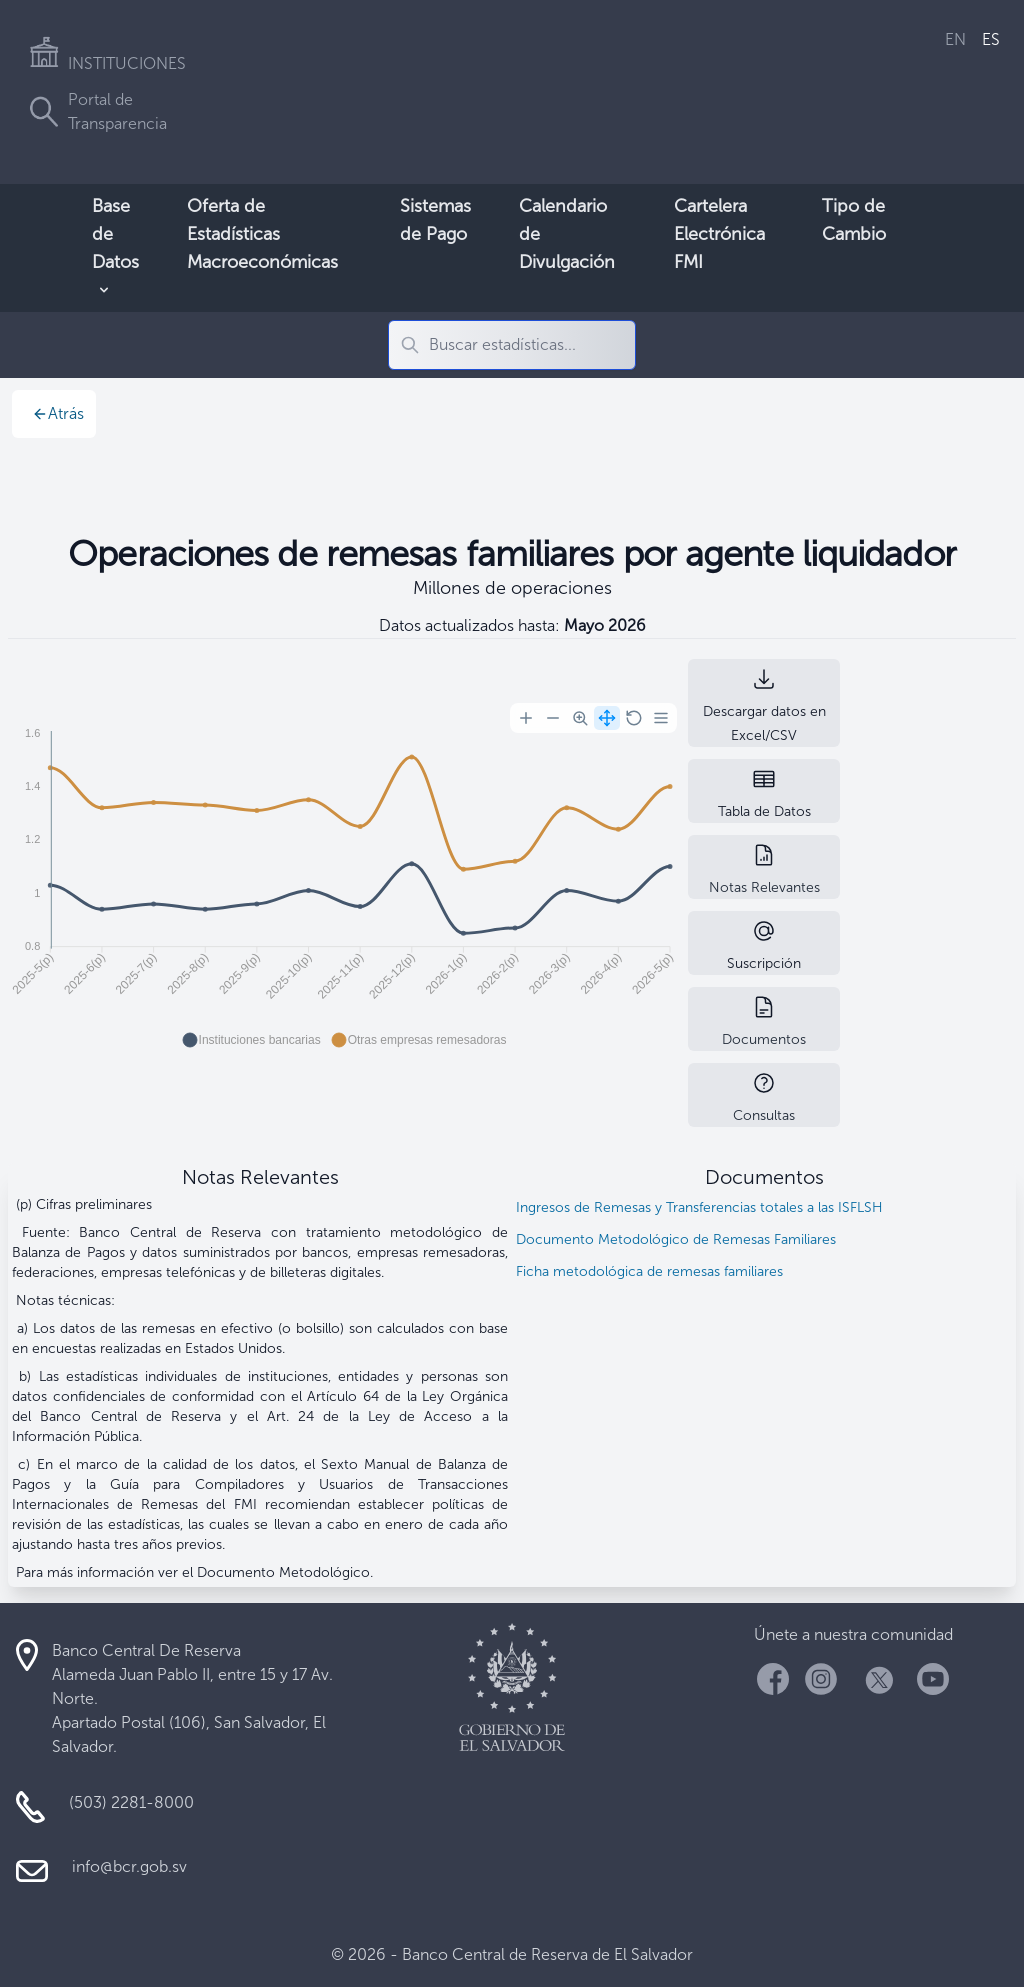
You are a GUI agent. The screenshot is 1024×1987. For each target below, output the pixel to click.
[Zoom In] (526, 718)
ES (991, 39)
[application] (344, 878)
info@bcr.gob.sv (129, 1866)
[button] (251, 1040)
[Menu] (661, 718)
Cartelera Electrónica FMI (719, 234)
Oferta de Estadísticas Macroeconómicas (262, 234)
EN (955, 39)
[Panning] (607, 718)
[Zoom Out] (553, 718)
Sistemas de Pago (435, 220)
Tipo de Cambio (854, 220)
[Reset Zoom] (634, 718)
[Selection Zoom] (580, 718)
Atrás (58, 413)
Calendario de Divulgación (567, 234)
